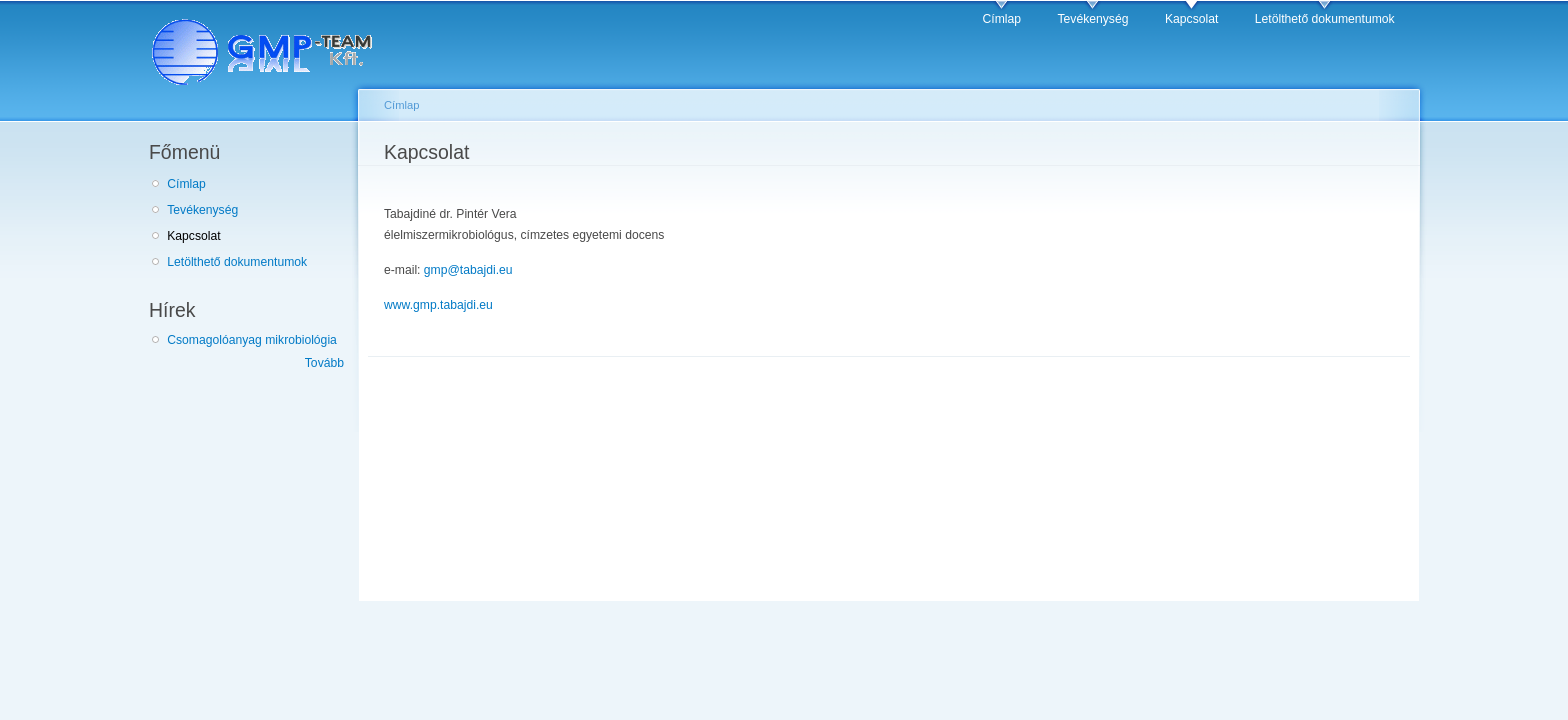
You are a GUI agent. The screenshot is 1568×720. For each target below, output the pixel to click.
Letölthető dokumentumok (1325, 19)
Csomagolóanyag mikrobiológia (252, 340)
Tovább (324, 363)
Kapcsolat (1191, 19)
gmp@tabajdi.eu (468, 270)
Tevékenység (1093, 19)
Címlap (1002, 19)
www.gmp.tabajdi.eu (438, 305)
